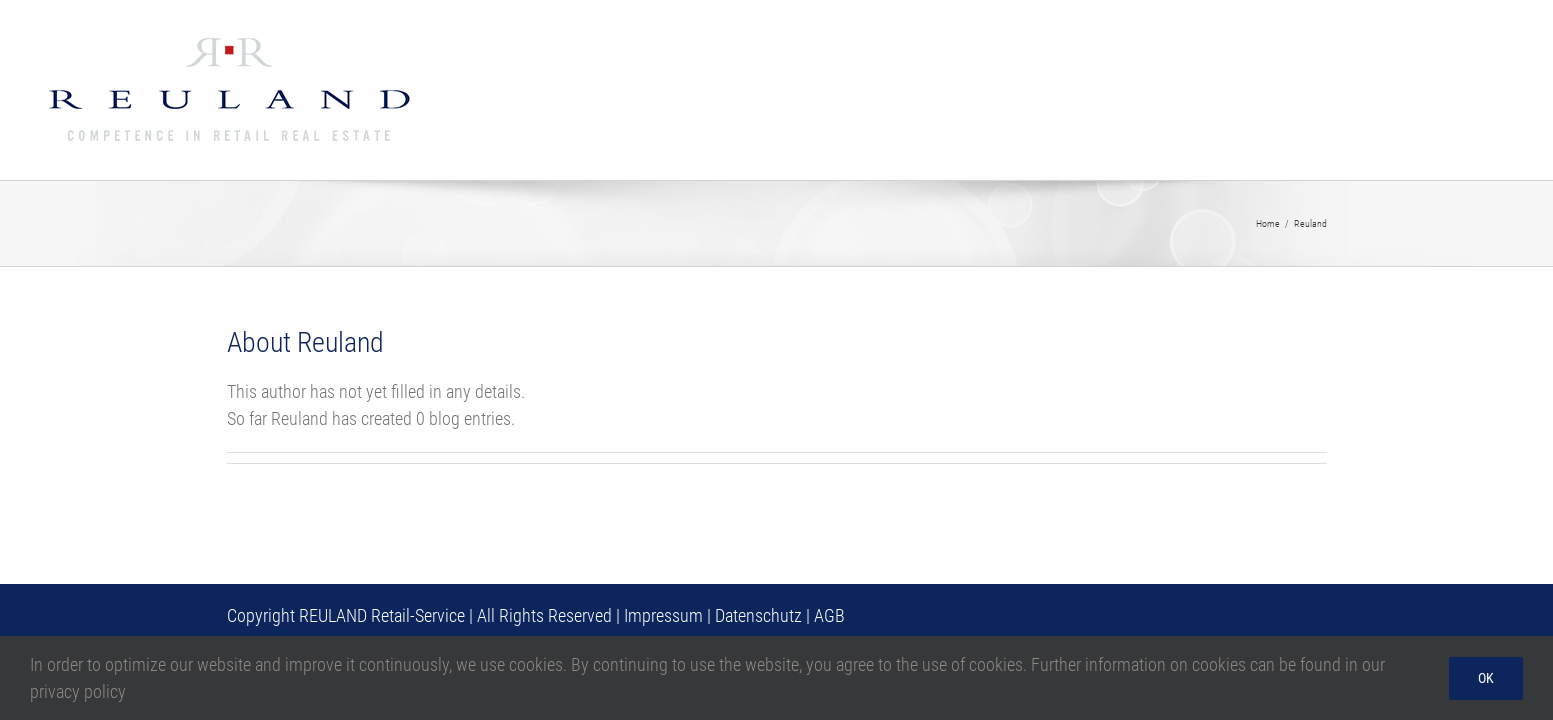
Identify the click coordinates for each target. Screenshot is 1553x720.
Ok (1486, 678)
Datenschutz (758, 615)
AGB (829, 615)
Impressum (663, 615)
